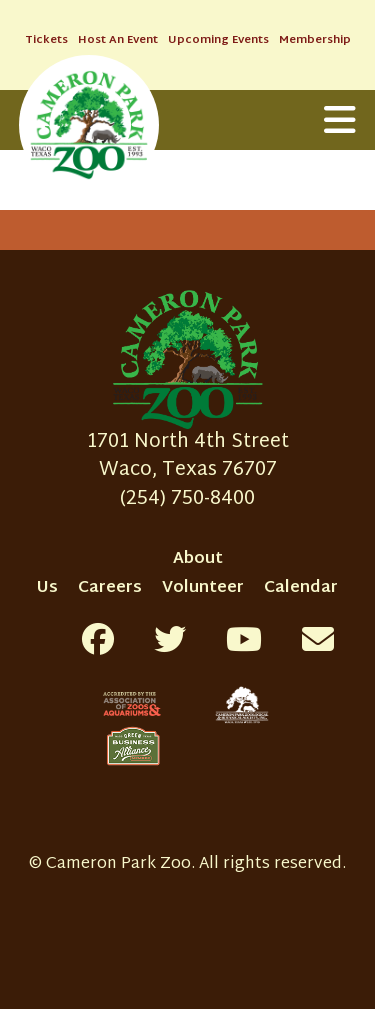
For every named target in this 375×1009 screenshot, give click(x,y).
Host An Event (118, 40)
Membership (315, 40)
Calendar (301, 588)
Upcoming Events (218, 40)
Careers (110, 588)
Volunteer (203, 588)
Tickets (46, 40)
